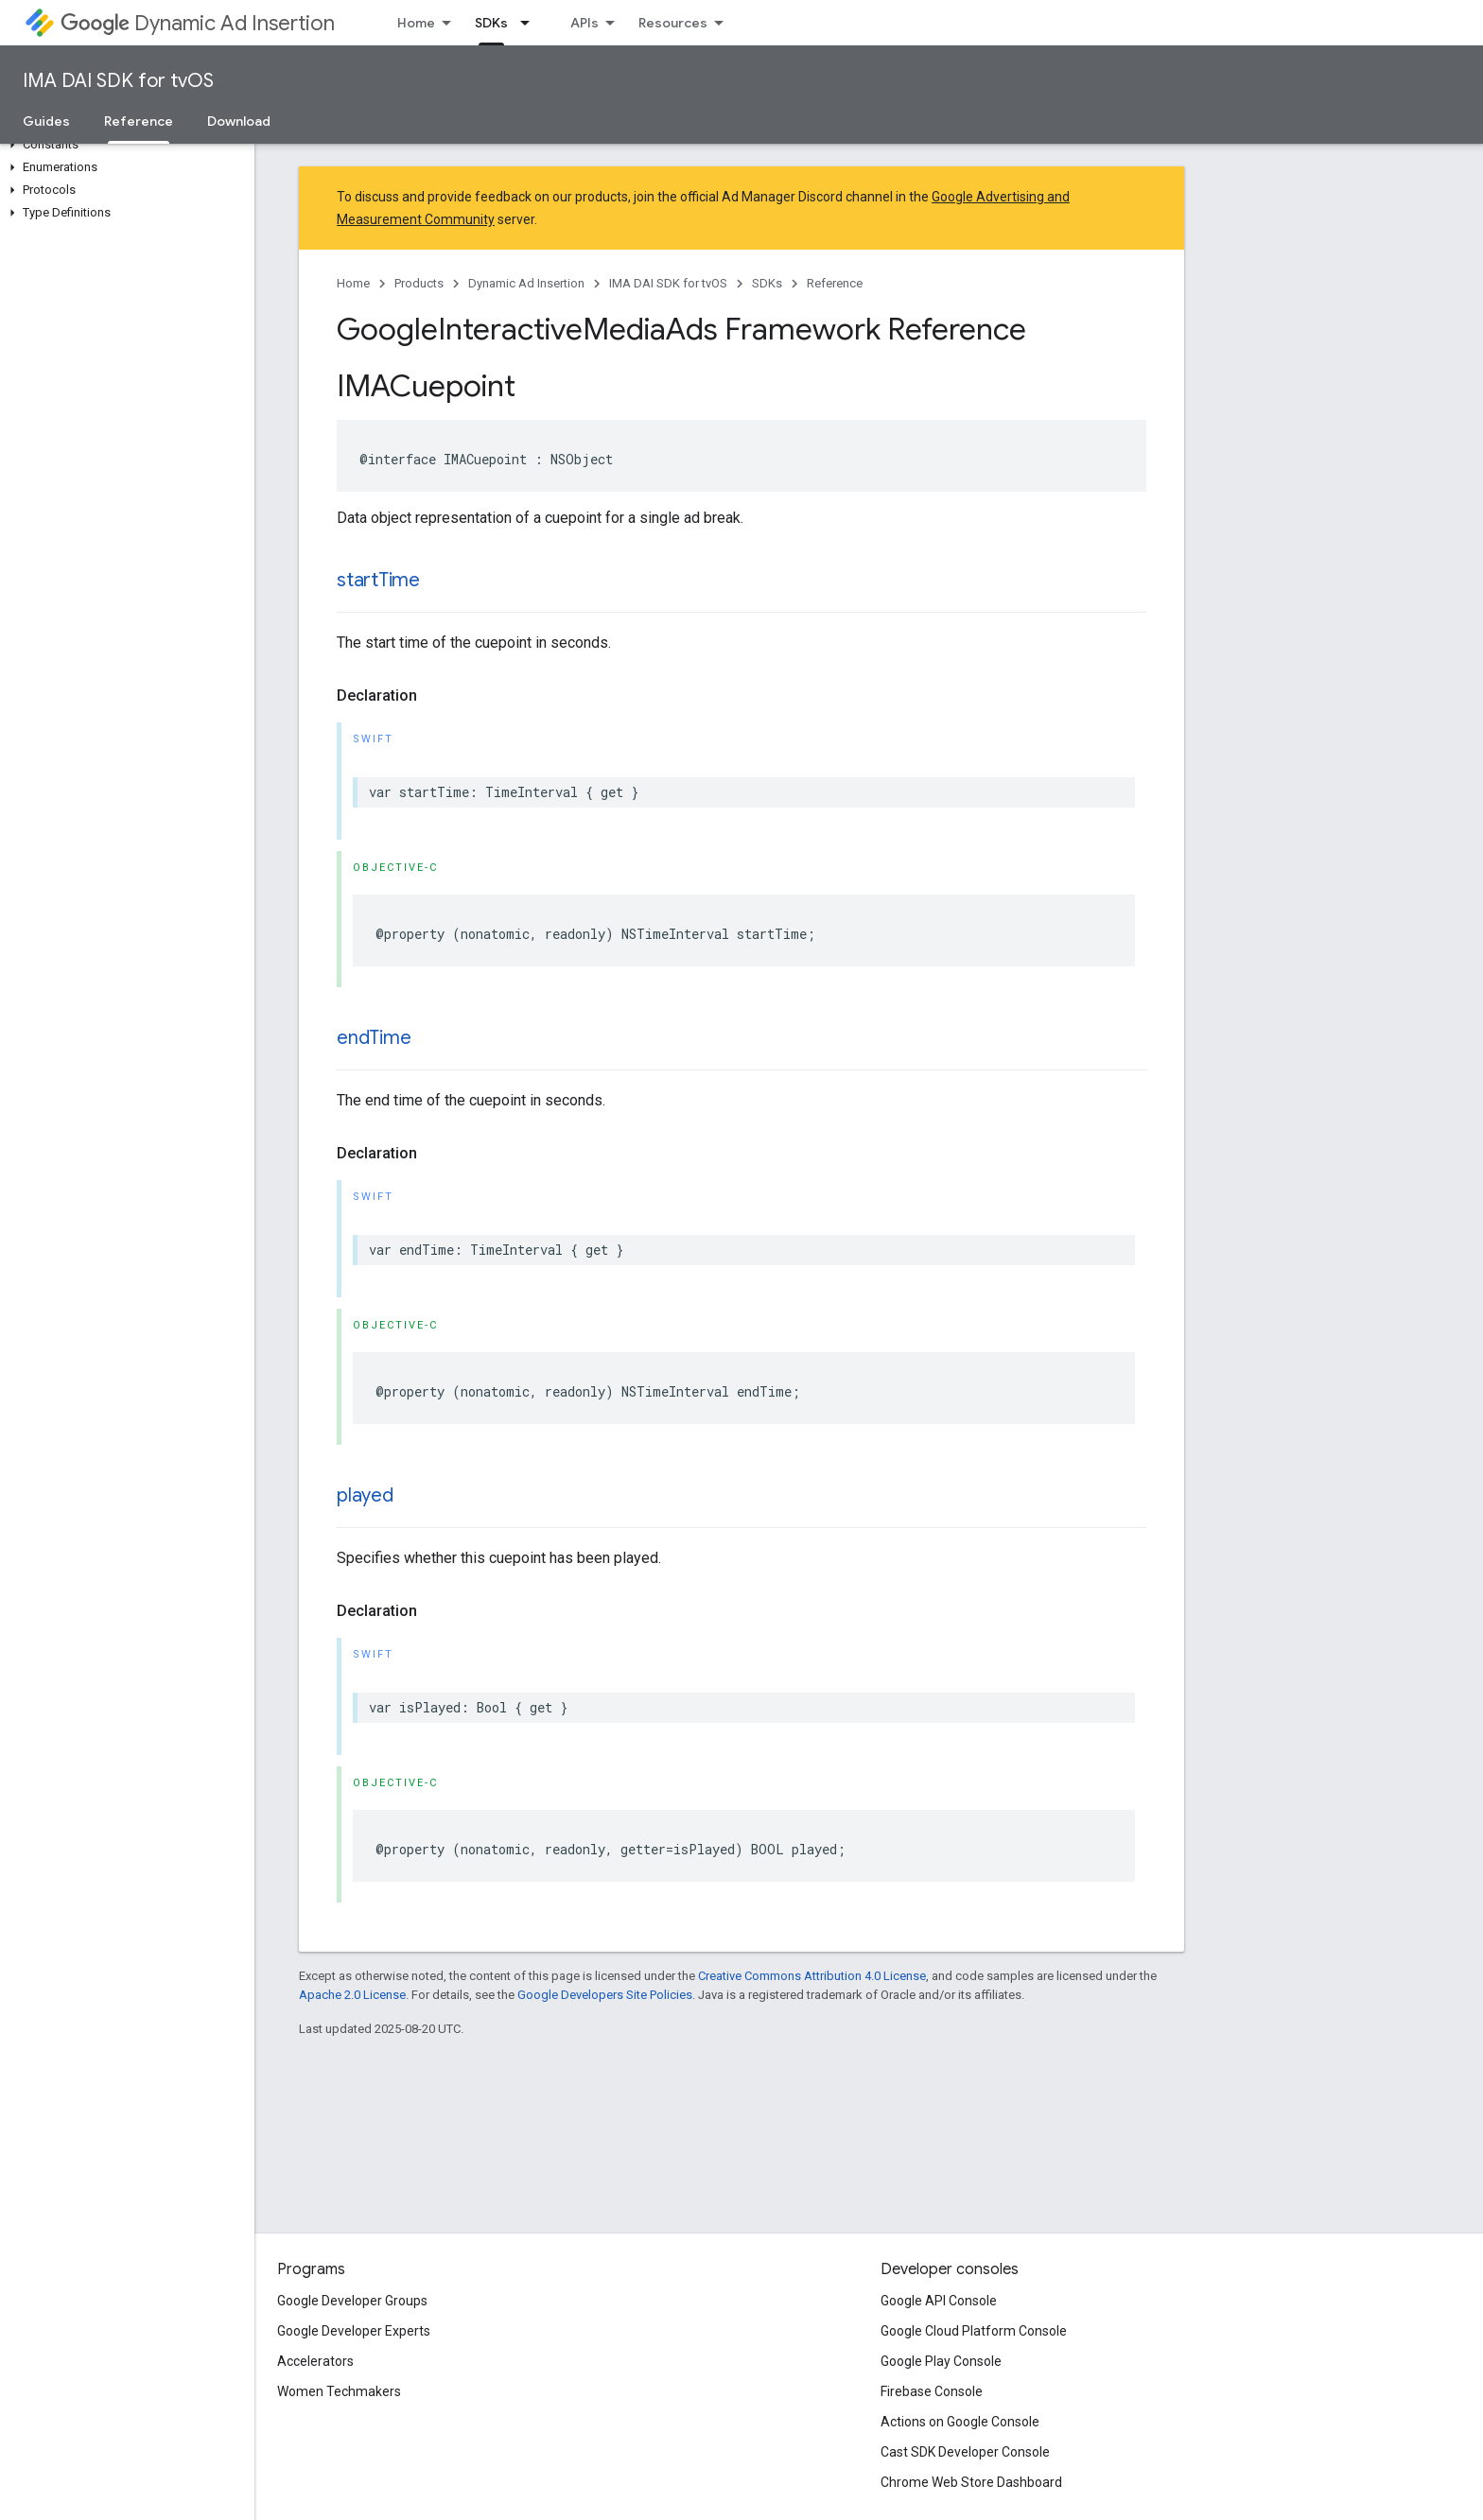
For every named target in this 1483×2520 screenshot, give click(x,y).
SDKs (767, 283)
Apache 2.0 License (352, 1995)
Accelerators (315, 2361)
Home (416, 22)
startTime (378, 580)
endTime (373, 1038)
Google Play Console (941, 2361)
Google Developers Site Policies (604, 1995)
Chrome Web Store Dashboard (971, 2482)
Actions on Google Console (960, 2421)
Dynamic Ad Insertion (198, 23)
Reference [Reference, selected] (138, 121)
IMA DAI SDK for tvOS (118, 81)
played (365, 1495)
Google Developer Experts (353, 2330)
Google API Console (939, 2300)
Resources (672, 22)
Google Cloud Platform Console (974, 2330)
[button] (123, 144)
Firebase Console (932, 2391)
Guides (46, 121)
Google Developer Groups (352, 2300)
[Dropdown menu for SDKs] (530, 22)
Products (419, 283)
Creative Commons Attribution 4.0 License (812, 1976)
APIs (584, 22)
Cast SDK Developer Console (965, 2451)
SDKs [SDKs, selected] (491, 22)
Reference (835, 283)
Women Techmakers (339, 2391)
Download (238, 121)
